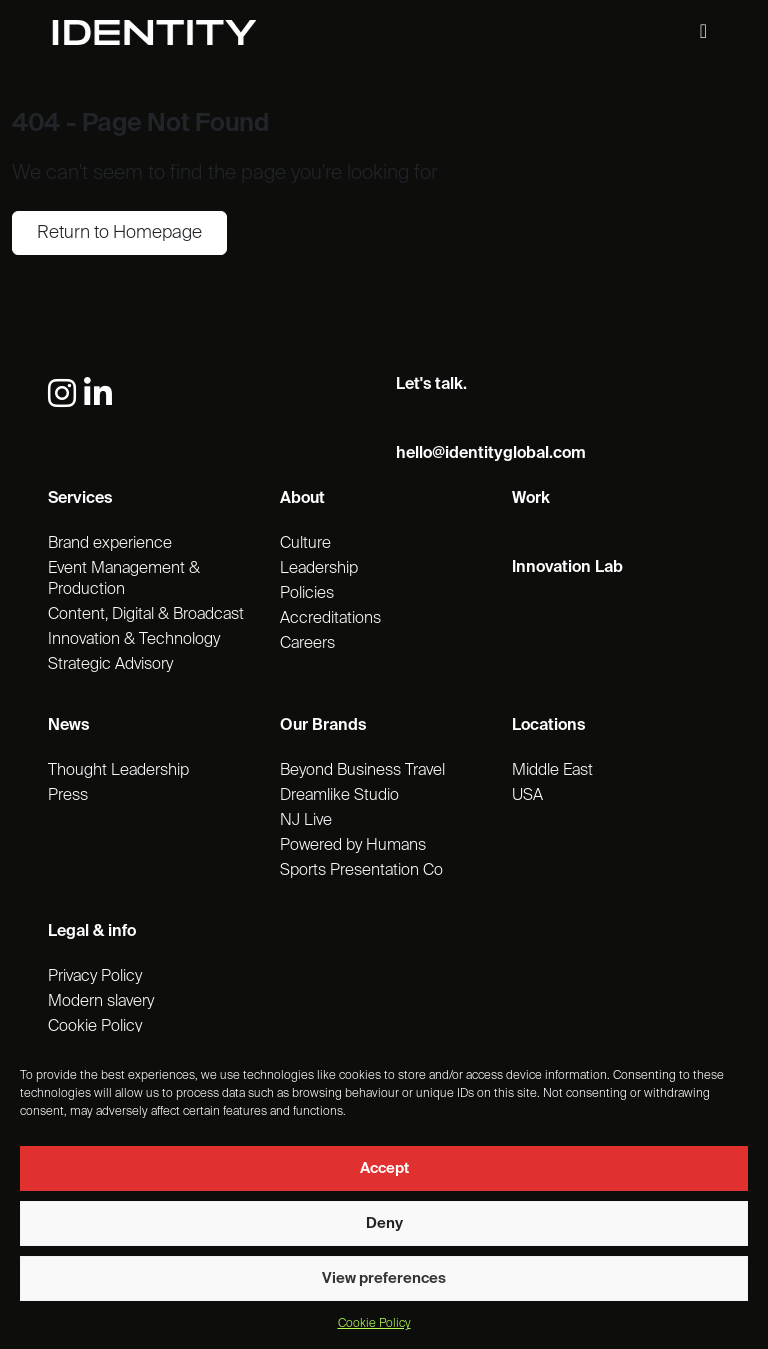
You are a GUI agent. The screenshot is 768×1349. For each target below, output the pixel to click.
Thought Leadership (118, 771)
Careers (307, 644)
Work (531, 499)
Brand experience (110, 544)
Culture (305, 544)
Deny (384, 1223)
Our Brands (323, 726)
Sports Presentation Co (361, 871)
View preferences (384, 1278)
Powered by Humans (353, 846)
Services (80, 499)
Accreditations (330, 619)
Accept (384, 1168)
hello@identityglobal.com (491, 454)
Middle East (552, 771)
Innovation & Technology (134, 640)
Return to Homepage (119, 233)
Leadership (319, 569)
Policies (307, 594)
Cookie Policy (374, 1324)
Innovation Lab (567, 568)
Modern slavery (101, 1002)
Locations (548, 726)
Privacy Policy (95, 977)
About (302, 499)
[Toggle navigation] (703, 32)
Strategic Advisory (110, 665)
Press (68, 796)
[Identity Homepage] (175, 32)
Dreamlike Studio (339, 796)
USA (527, 796)
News (68, 726)
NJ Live (306, 821)
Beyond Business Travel (362, 771)
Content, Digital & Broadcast (146, 615)
